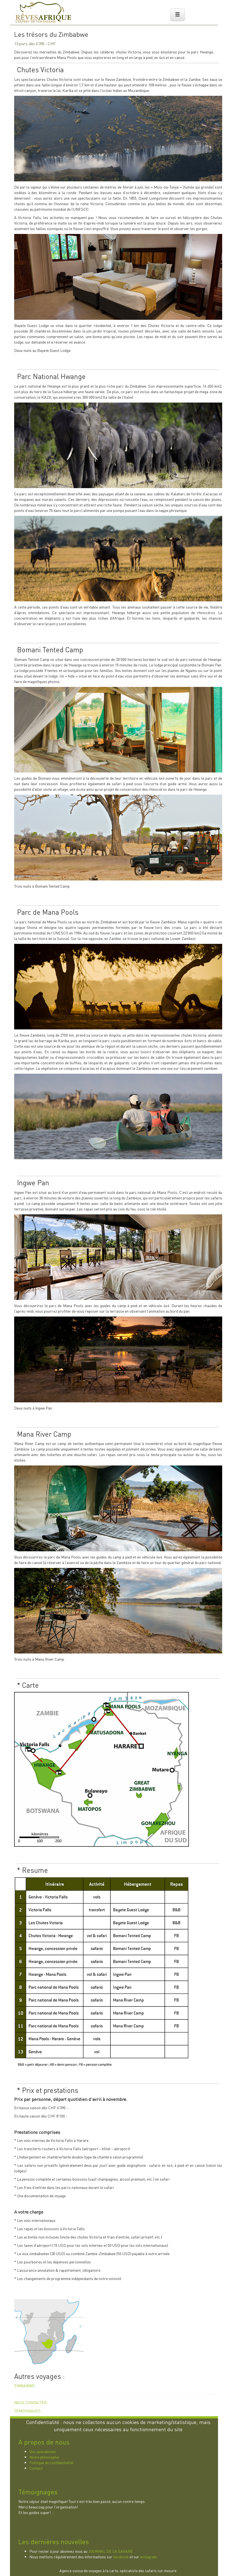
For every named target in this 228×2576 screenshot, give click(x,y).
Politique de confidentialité (51, 2462)
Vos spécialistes (42, 2451)
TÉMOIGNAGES (27, 2410)
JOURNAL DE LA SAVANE (110, 2551)
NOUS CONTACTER (30, 2402)
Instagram (148, 2556)
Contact (36, 2468)
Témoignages (37, 2491)
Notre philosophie (44, 2456)
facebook (121, 2556)
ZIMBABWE (24, 2385)
